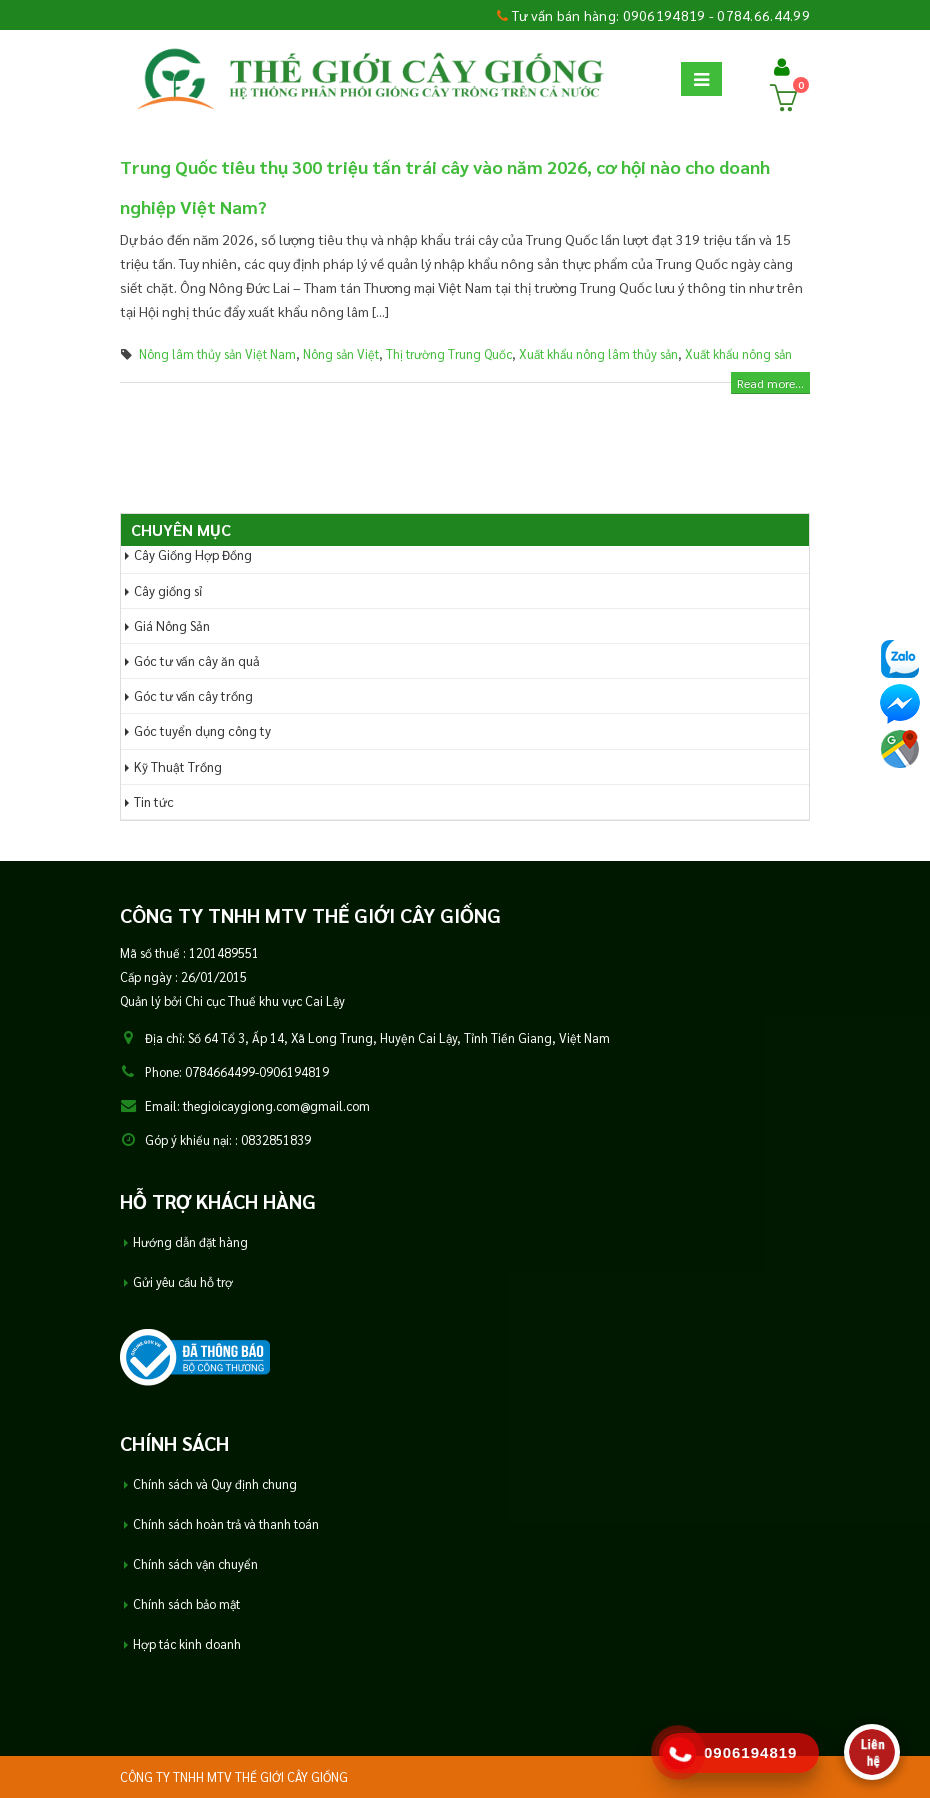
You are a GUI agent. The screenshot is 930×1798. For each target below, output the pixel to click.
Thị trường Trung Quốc (449, 354)
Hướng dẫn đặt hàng (190, 1242)
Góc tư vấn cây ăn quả (197, 660)
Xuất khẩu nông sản (738, 354)
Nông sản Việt (341, 354)
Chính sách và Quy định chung (215, 1484)
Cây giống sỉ (168, 590)
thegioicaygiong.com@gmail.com (276, 1106)
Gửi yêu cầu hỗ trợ (183, 1282)
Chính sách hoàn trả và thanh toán (226, 1524)
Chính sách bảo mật (186, 1604)
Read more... (770, 383)
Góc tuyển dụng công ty (202, 730)
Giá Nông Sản (172, 625)
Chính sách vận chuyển (195, 1564)
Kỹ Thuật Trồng (178, 766)
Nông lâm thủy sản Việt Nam (217, 354)
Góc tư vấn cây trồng (193, 695)
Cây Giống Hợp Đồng (193, 554)
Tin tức (154, 801)
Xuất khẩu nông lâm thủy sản (598, 354)
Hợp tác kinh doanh (187, 1644)
